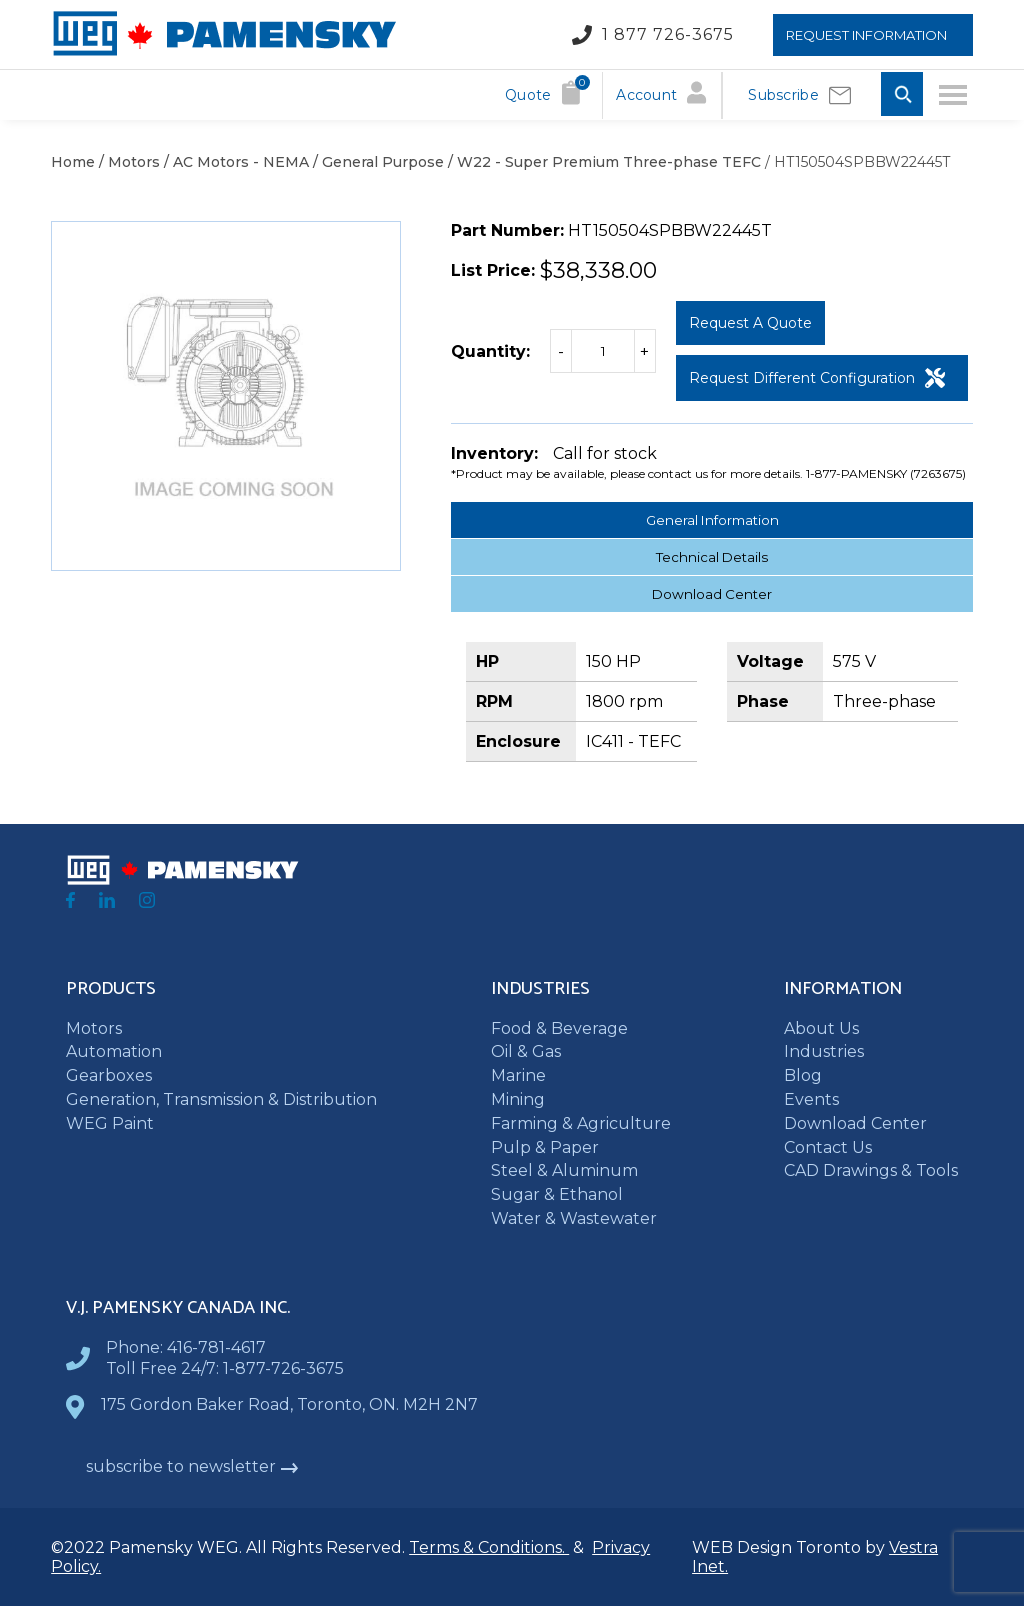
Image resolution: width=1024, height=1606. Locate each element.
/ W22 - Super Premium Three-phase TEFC (602, 162)
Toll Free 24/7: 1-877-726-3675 (225, 1368)
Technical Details (712, 557)
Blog (803, 1075)
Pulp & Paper (545, 1147)
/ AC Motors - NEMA (234, 162)
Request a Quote (750, 323)
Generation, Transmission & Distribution (221, 1099)
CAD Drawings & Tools (871, 1170)
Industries (824, 1051)
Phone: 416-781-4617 (186, 1347)
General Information (712, 520)
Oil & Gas (526, 1051)
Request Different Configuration (817, 378)
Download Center (712, 594)
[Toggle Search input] (902, 95)
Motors (94, 1028)
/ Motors (127, 162)
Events (811, 1099)
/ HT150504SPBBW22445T (855, 162)
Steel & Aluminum (564, 1170)
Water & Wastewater (574, 1218)
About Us (821, 1028)
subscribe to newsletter (192, 1466)
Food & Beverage (559, 1028)
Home (73, 162)
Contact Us (828, 1147)
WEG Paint (110, 1123)
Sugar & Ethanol (557, 1194)
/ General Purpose (376, 162)
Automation (114, 1051)
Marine (518, 1075)
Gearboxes (109, 1075)
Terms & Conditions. (489, 1547)
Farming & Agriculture (581, 1123)
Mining (518, 1099)
